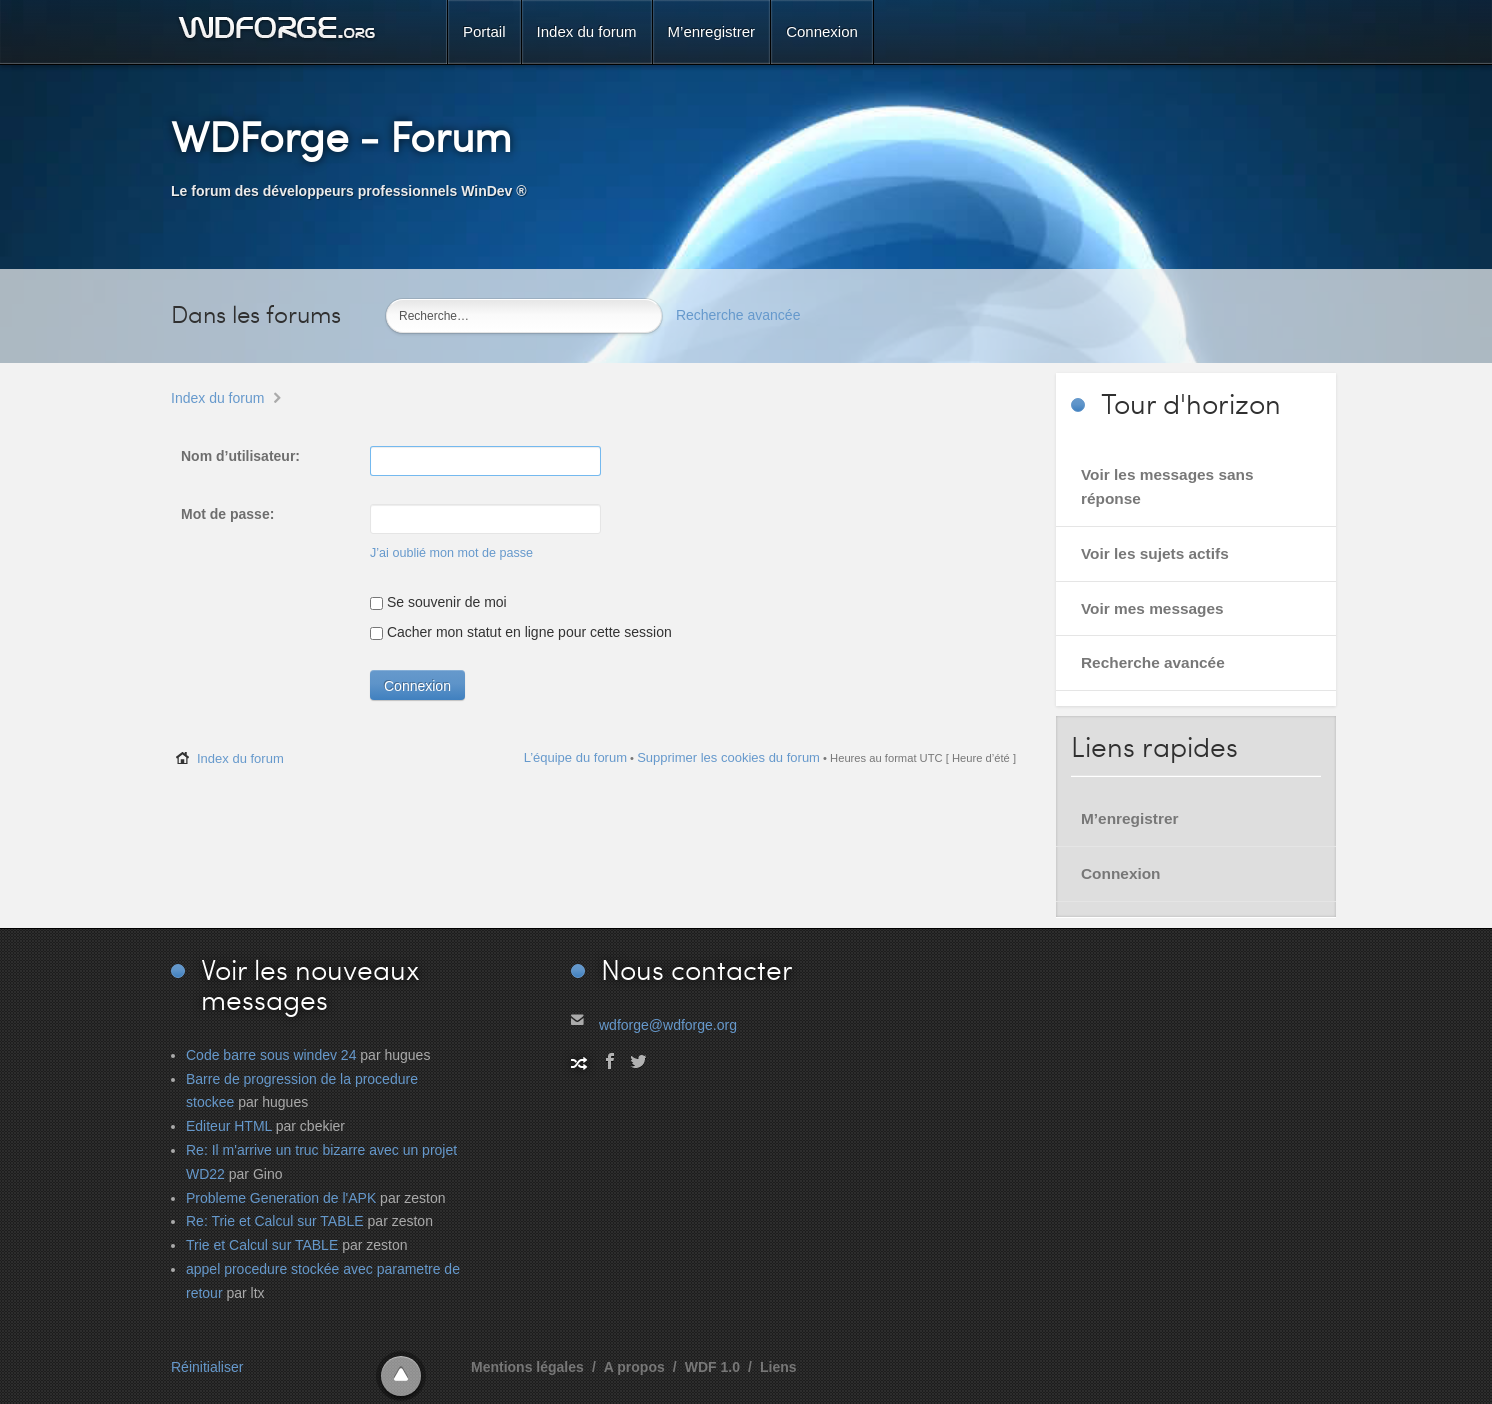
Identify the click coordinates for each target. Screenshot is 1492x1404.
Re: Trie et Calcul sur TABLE (275, 1221)
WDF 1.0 (712, 1367)
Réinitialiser (207, 1367)
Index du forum (217, 398)
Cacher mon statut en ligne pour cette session (521, 632)
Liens (778, 1367)
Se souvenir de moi (438, 602)
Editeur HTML (229, 1126)
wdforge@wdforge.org (668, 1025)
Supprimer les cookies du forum (728, 757)
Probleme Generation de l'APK (281, 1198)
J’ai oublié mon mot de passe (451, 553)
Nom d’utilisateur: (240, 456)
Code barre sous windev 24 (271, 1055)
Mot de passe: (227, 514)
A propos (634, 1367)
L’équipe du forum (575, 757)
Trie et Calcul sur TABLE (262, 1245)
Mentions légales (527, 1367)
